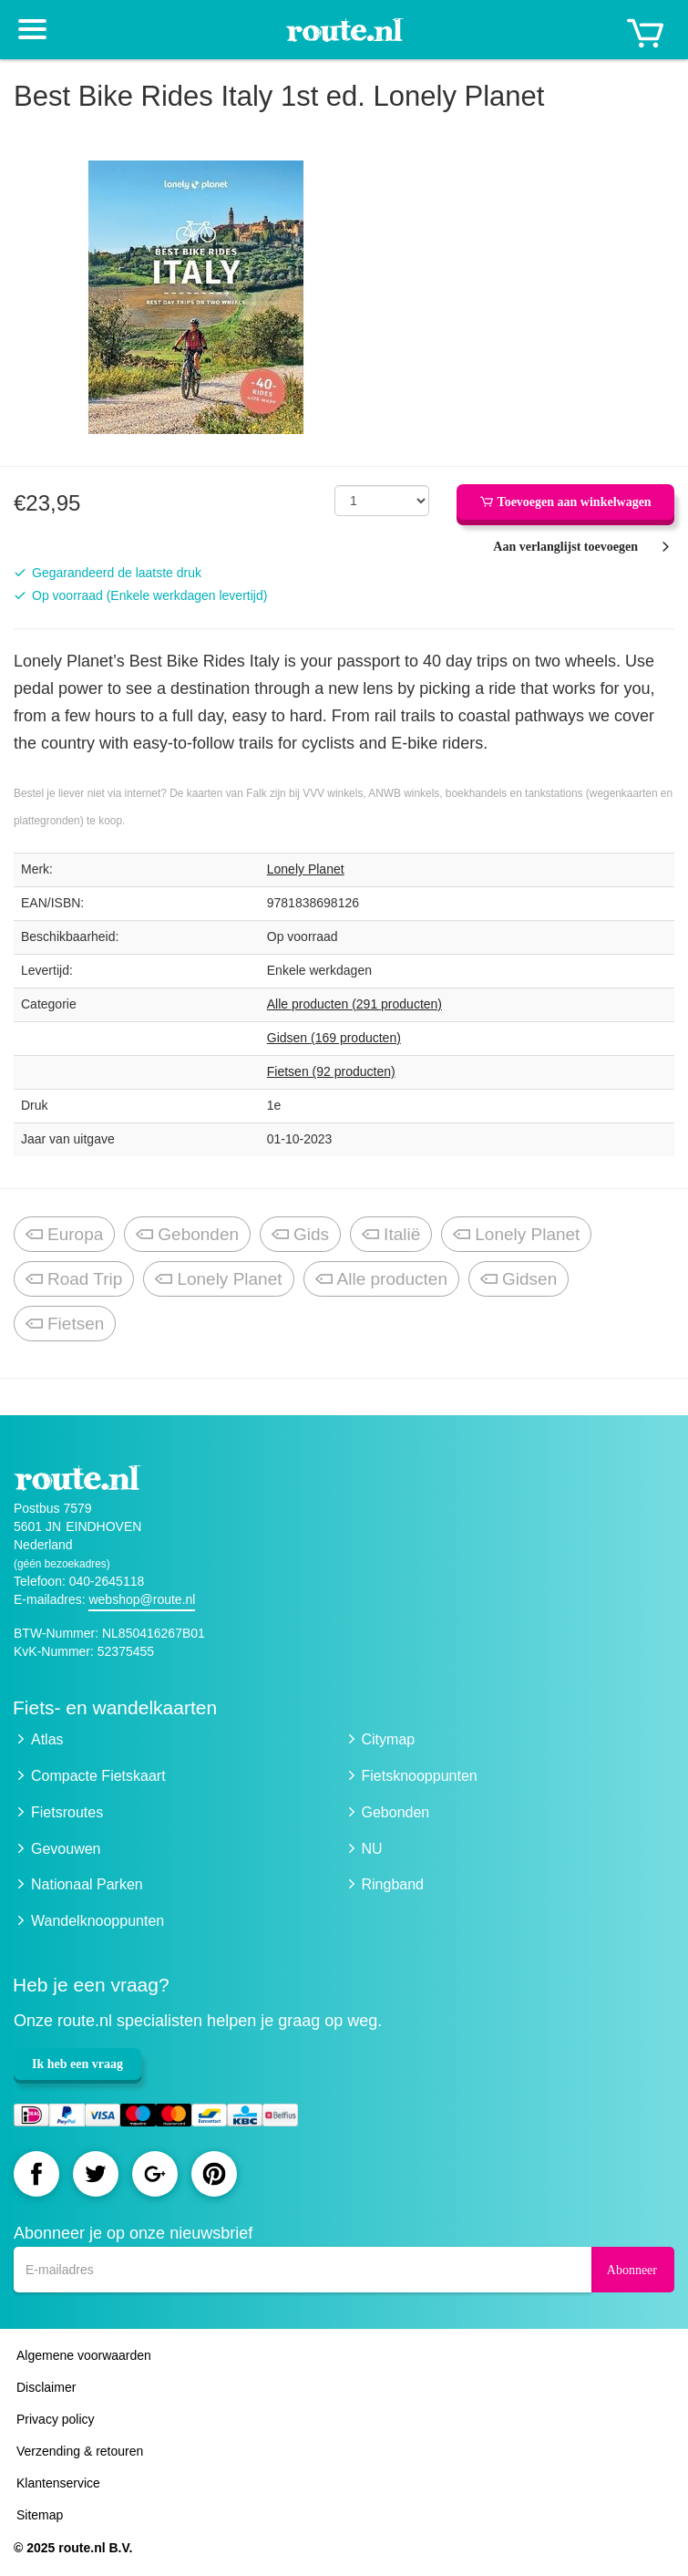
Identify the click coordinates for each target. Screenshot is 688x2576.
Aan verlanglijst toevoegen (565, 546)
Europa (64, 1235)
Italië (391, 1235)
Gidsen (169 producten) (334, 1037)
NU (372, 1849)
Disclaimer (46, 2387)
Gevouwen (66, 1849)
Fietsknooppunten (419, 1776)
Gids (300, 1235)
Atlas (47, 1739)
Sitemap (39, 2515)
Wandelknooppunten (97, 1921)
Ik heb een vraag (77, 2064)
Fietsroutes (67, 1812)
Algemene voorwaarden (83, 2355)
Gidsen (518, 1279)
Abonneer (632, 2270)
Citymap (389, 1739)
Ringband (393, 1884)
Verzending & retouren (79, 2451)
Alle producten (381, 1279)
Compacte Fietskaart (98, 1776)
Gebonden (187, 1235)
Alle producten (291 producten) (354, 1004)
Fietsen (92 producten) (331, 1071)
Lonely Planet (305, 869)
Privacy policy (55, 2419)
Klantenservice (58, 2483)
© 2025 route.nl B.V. (73, 2547)
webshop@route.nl (141, 1599)
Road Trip (74, 1279)
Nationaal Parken (87, 1884)
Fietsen (65, 1324)
